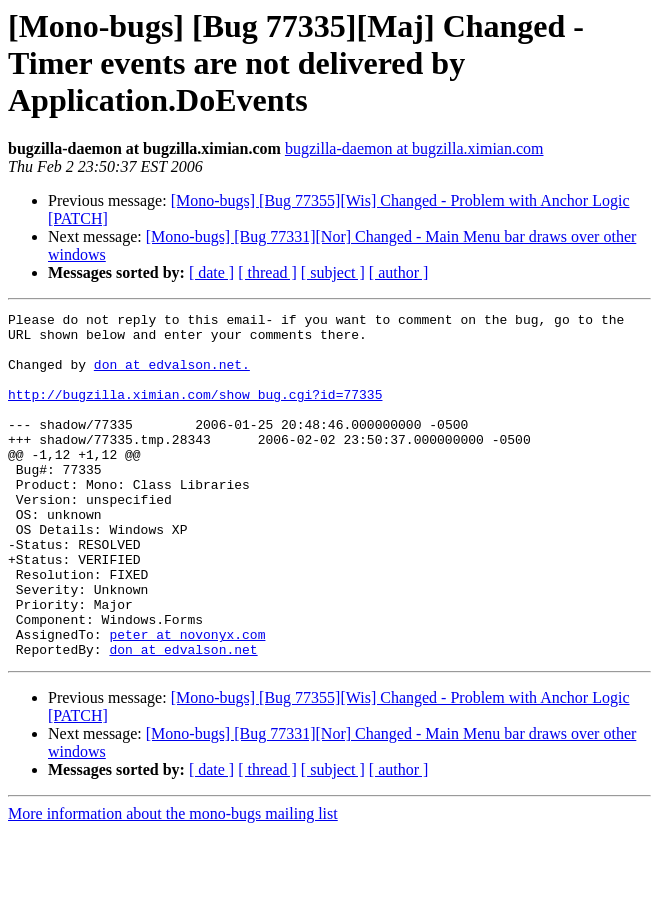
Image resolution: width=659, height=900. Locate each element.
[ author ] (399, 272)
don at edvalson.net (183, 718)
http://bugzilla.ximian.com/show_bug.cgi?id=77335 (195, 412)
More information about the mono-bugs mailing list (173, 882)
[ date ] (211, 272)
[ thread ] (267, 272)
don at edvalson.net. (172, 376)
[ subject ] (333, 272)
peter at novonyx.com (187, 700)
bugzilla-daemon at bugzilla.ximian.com (414, 148)
